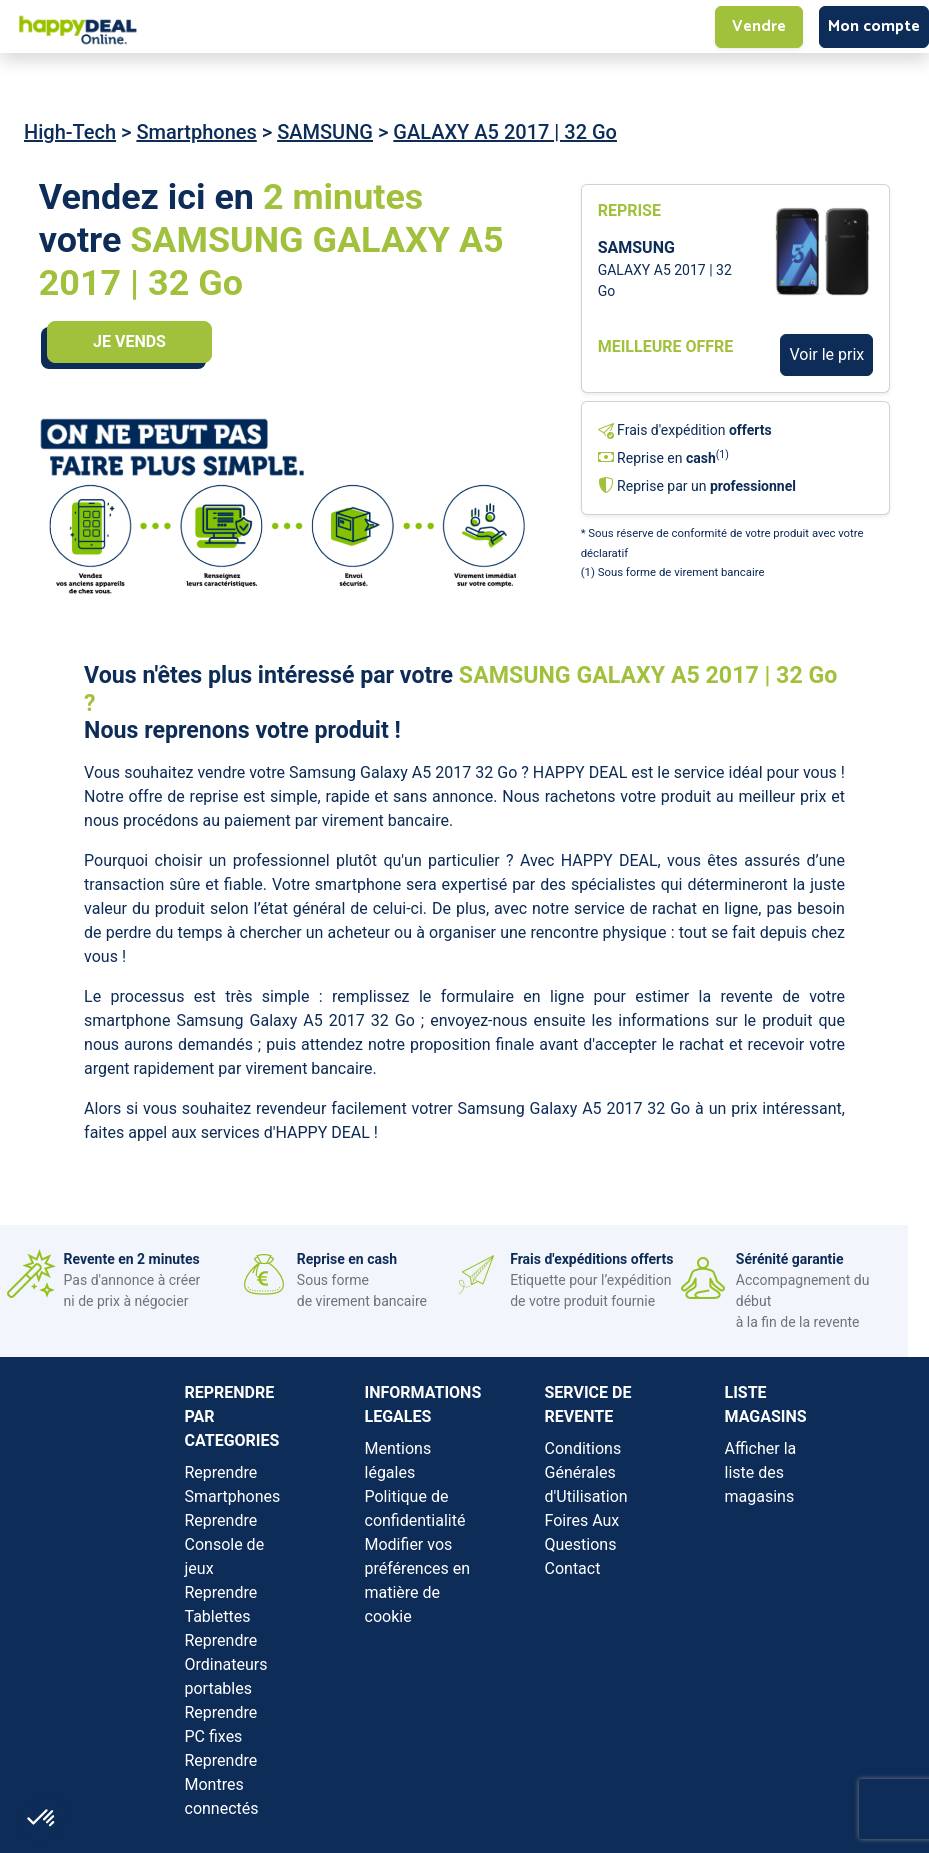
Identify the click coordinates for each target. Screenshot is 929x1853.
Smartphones (196, 132)
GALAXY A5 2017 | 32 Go (505, 132)
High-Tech (70, 132)
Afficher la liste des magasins (761, 1472)
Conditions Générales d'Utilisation (586, 1472)
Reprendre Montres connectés (222, 1784)
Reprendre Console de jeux (225, 1544)
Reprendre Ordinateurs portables (226, 1664)
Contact (573, 1568)
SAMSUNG (325, 132)
